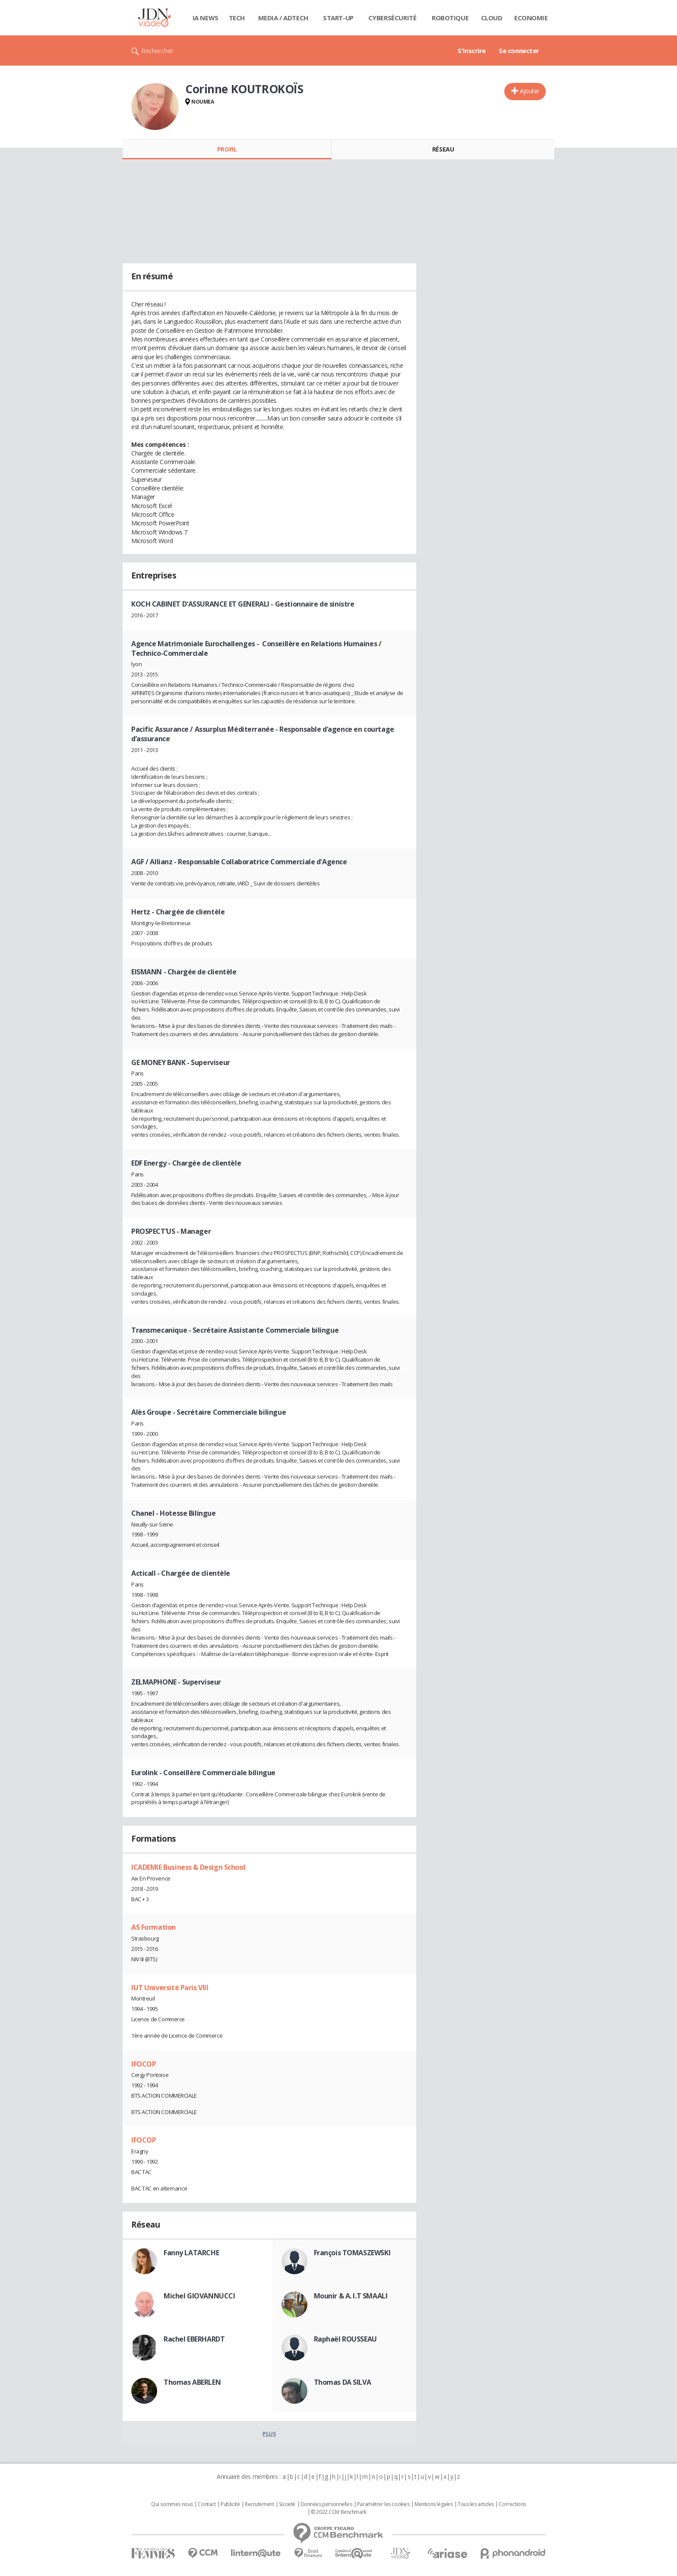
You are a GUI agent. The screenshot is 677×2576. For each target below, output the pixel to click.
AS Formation (153, 1927)
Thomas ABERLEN (192, 2382)
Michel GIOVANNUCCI (199, 2296)
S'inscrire (472, 50)
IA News (205, 17)
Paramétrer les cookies (383, 2504)
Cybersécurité (392, 17)
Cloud (492, 17)
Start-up (338, 17)
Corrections (512, 2504)
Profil (227, 149)
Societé (287, 2504)
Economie (531, 17)
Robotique (450, 17)
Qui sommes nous (172, 2504)
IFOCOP (143, 2064)
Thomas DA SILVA (342, 2382)
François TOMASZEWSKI (352, 2252)
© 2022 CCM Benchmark (339, 2512)
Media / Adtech (283, 17)
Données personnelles (326, 2504)
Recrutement (259, 2504)
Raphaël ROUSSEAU (345, 2339)
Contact (206, 2504)
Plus (269, 2433)
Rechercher (157, 50)
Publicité (230, 2504)
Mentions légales (433, 2504)
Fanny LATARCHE (191, 2252)
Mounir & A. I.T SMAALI (351, 2296)
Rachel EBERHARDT (194, 2339)
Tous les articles (476, 2504)
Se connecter (519, 50)
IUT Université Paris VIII (170, 1987)
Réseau (443, 149)
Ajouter (529, 91)
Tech (237, 17)
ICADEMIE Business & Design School (188, 1867)
